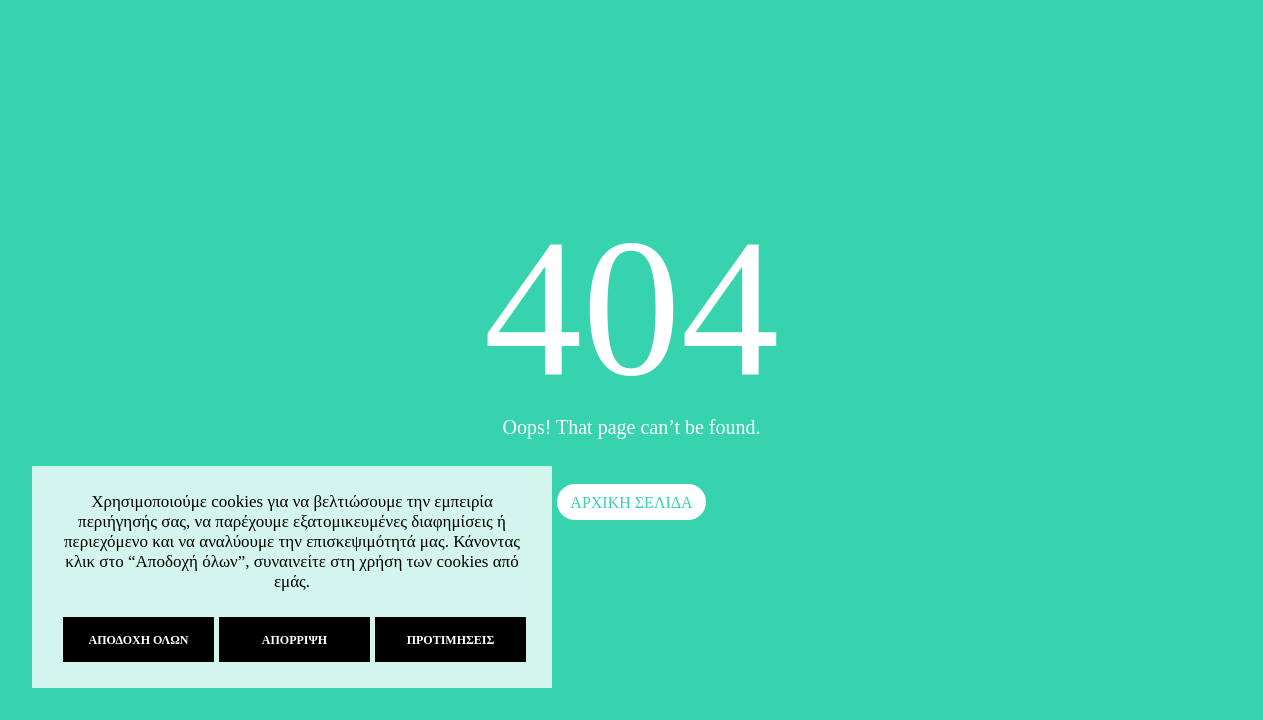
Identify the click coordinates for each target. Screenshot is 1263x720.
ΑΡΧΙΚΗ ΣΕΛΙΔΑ (631, 502)
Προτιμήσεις (446, 640)
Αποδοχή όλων (134, 640)
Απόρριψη (289, 640)
